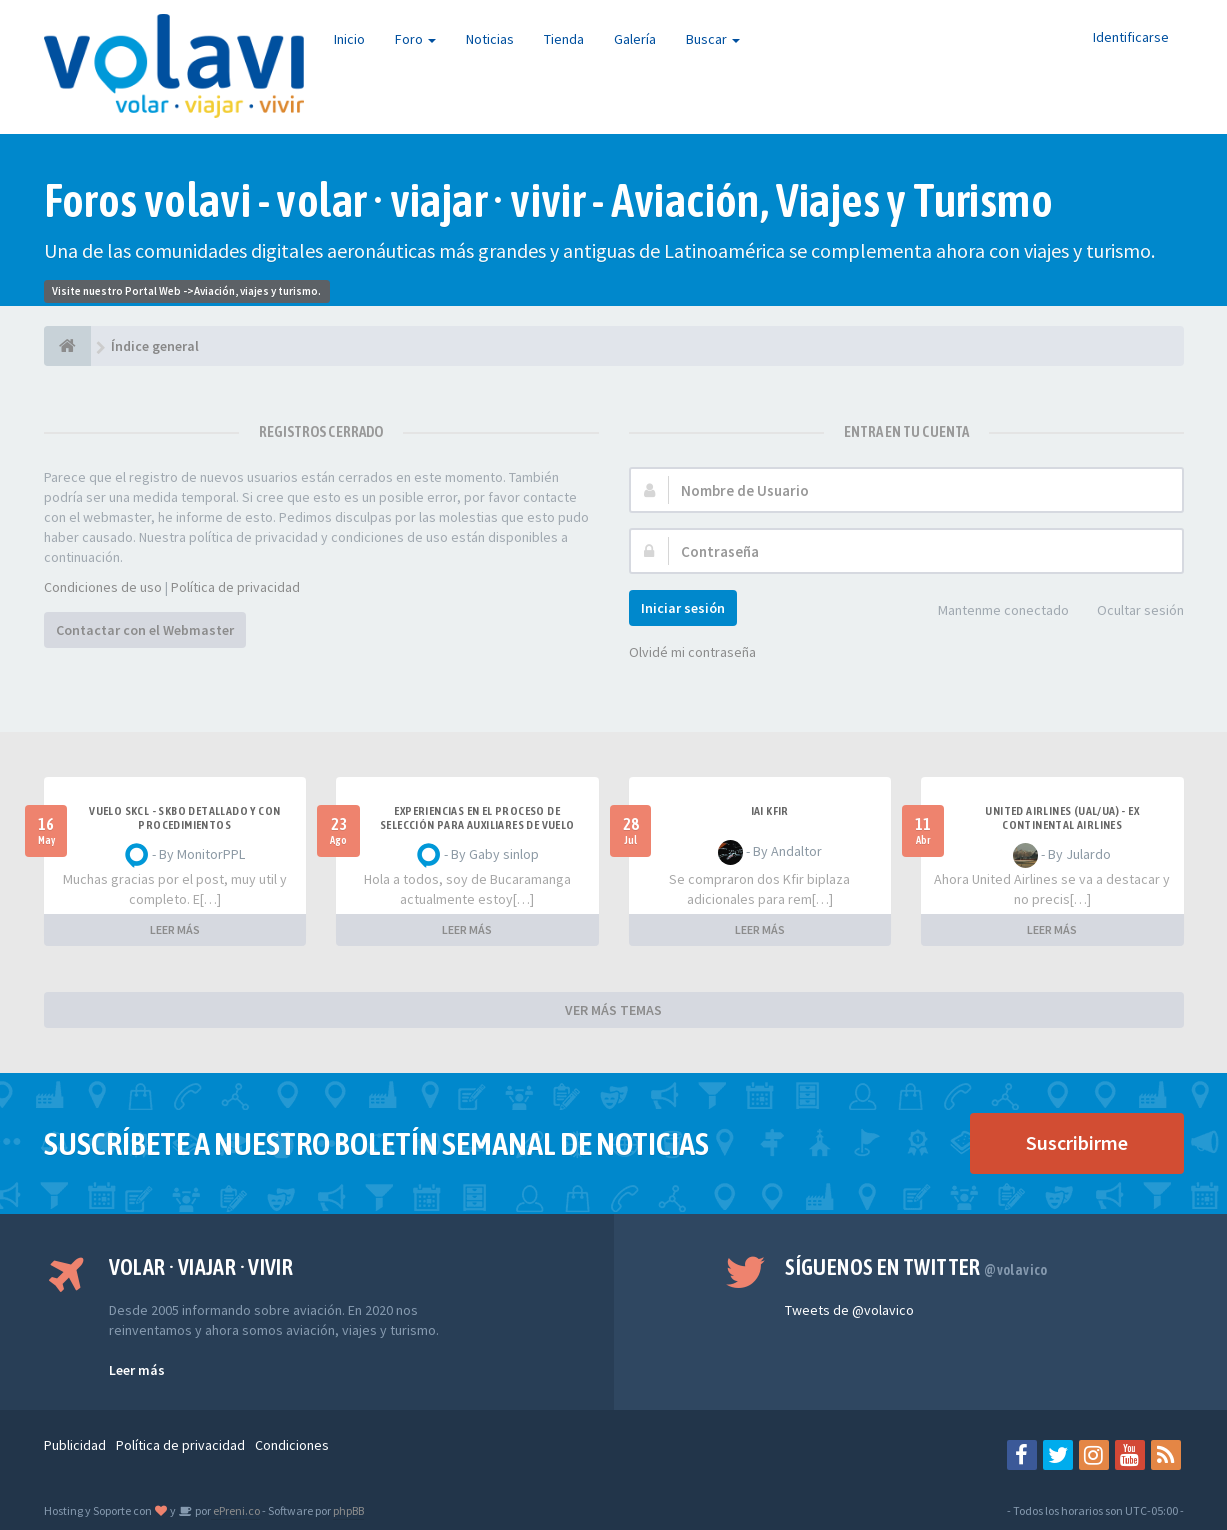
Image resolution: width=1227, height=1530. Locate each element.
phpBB (348, 1510)
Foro (415, 39)
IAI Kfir (770, 811)
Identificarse (1131, 37)
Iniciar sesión (683, 608)
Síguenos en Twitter (916, 1267)
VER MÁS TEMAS (613, 1010)
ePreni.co (235, 1510)
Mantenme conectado (992, 611)
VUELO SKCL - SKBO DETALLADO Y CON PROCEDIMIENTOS (184, 818)
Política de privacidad (235, 587)
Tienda (564, 39)
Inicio (349, 39)
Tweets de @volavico (849, 1310)
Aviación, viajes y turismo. (257, 291)
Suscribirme (1077, 1142)
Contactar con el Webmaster (145, 630)
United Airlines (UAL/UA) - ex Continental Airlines (1062, 818)
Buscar (713, 39)
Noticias (490, 39)
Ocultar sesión (1129, 611)
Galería (635, 39)
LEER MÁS (175, 929)
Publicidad (75, 1445)
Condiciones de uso (103, 587)
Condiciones (292, 1445)
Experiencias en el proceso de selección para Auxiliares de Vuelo (477, 818)
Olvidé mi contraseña (692, 652)
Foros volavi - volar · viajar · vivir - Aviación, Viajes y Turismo (548, 200)
